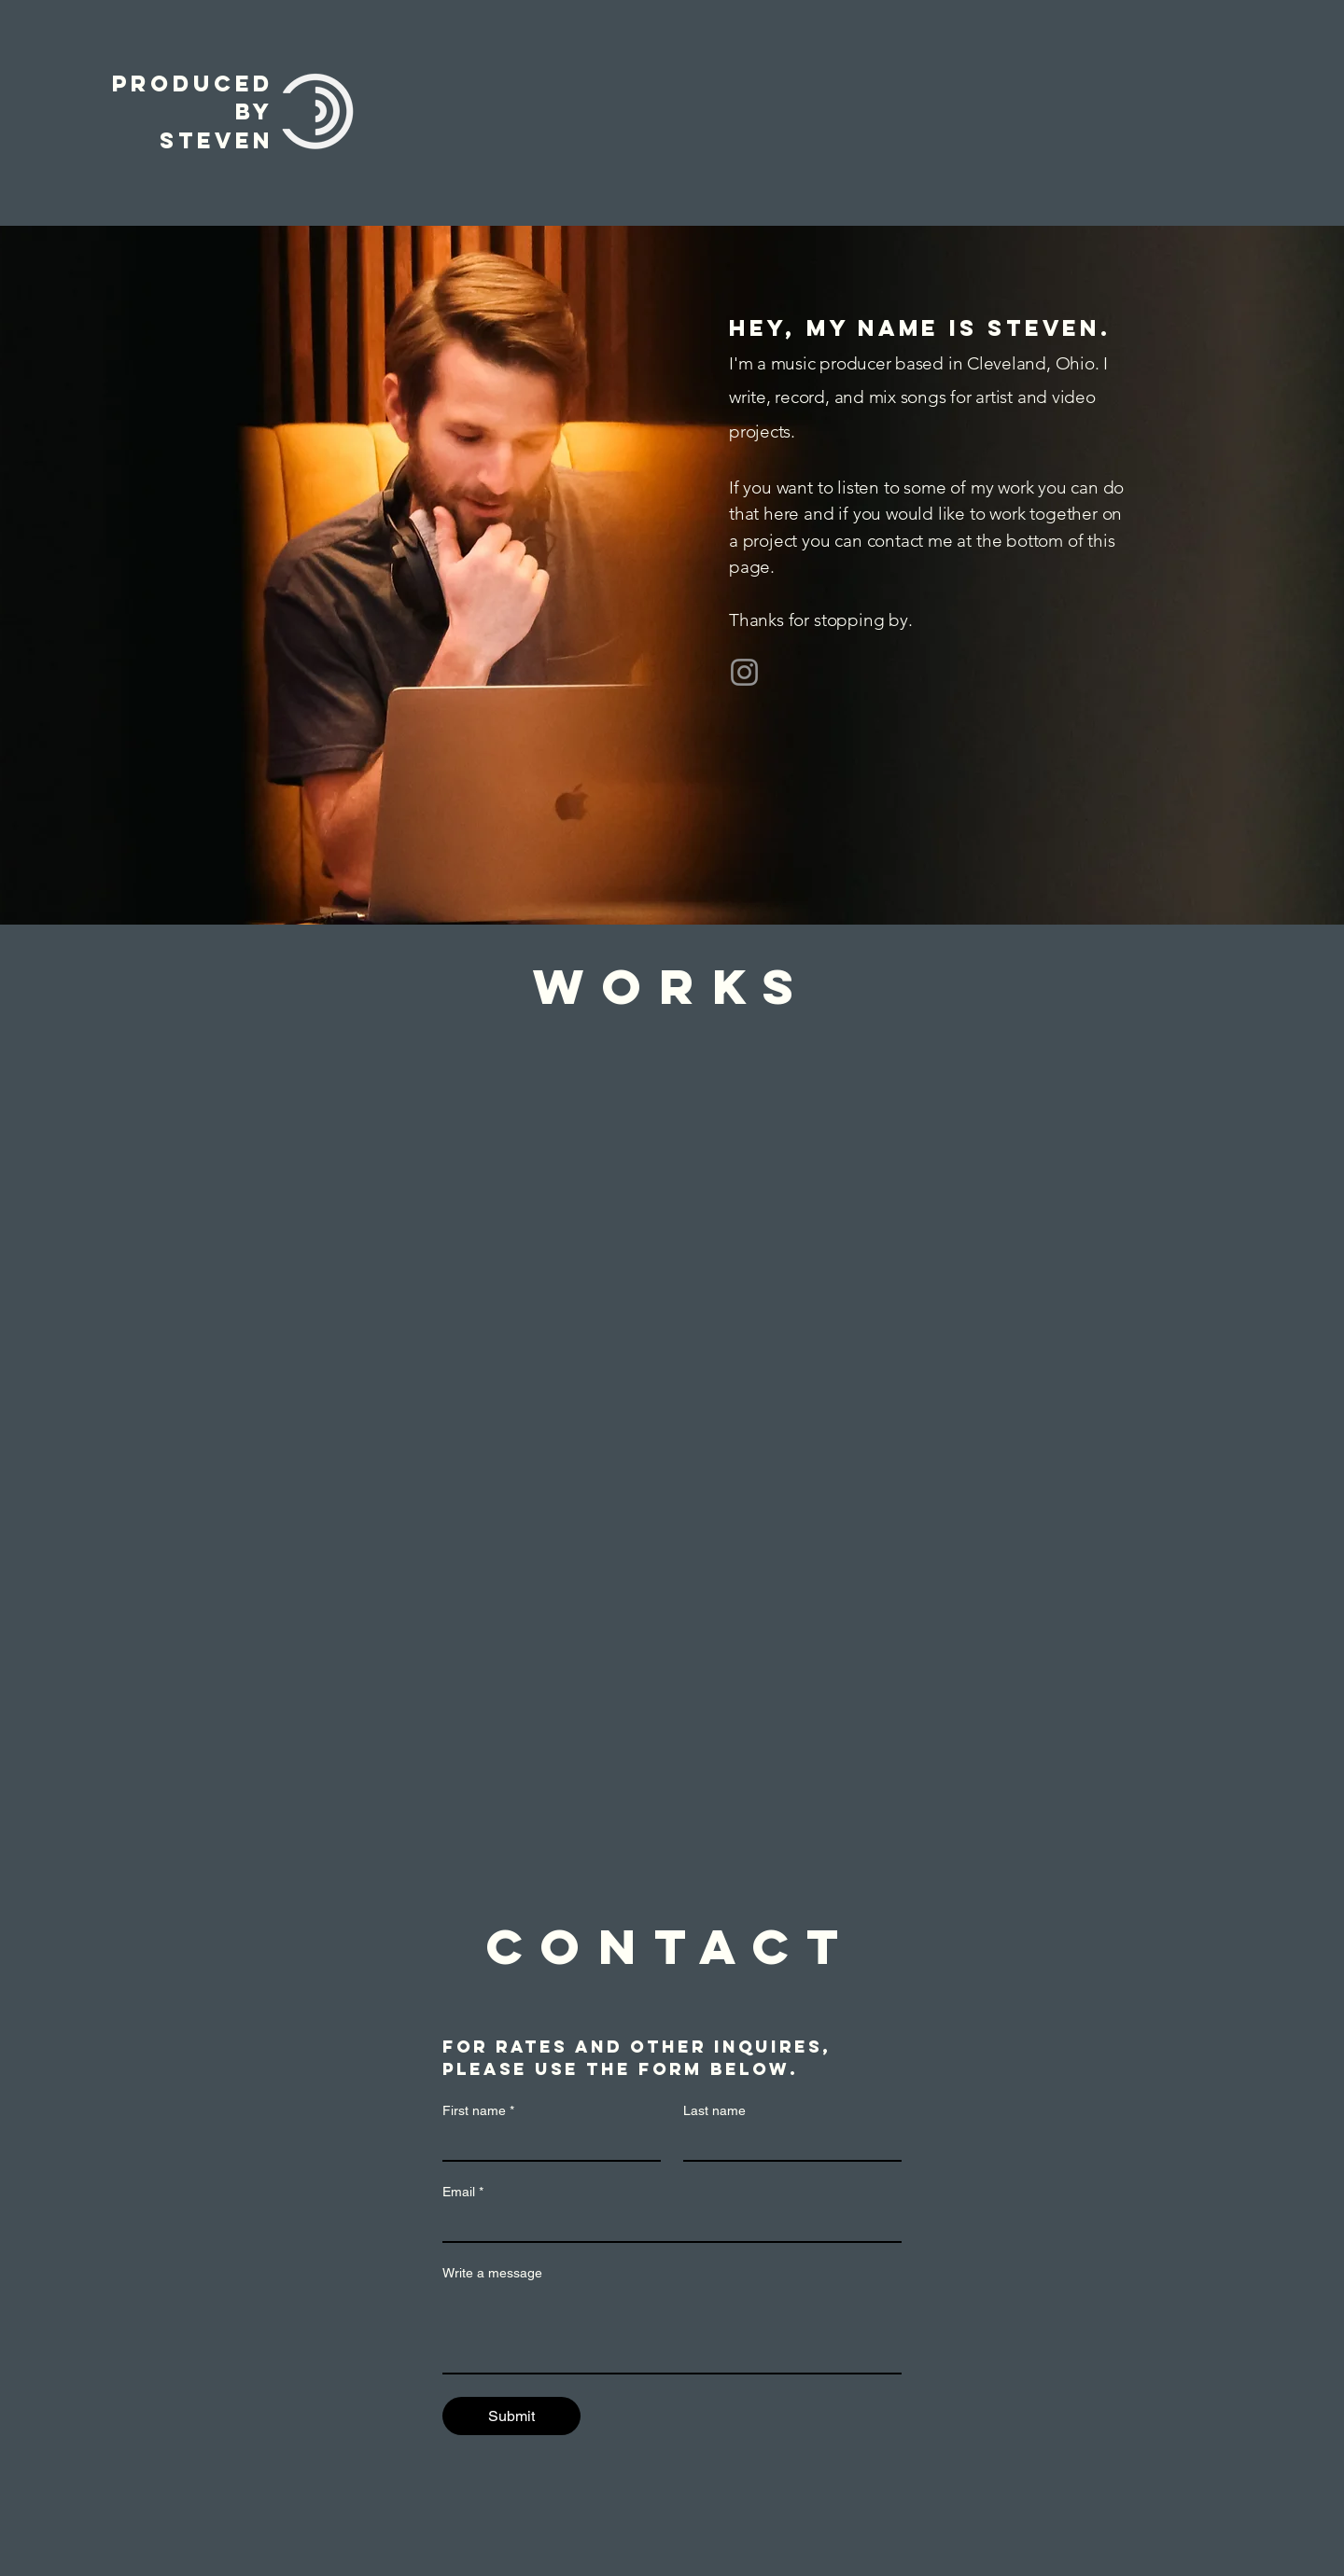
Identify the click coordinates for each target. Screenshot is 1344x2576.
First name (478, 2111)
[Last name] (786, 2143)
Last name (714, 2110)
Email (462, 2192)
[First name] (546, 2143)
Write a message (492, 2272)
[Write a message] (672, 2330)
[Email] (666, 2224)
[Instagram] (744, 672)
